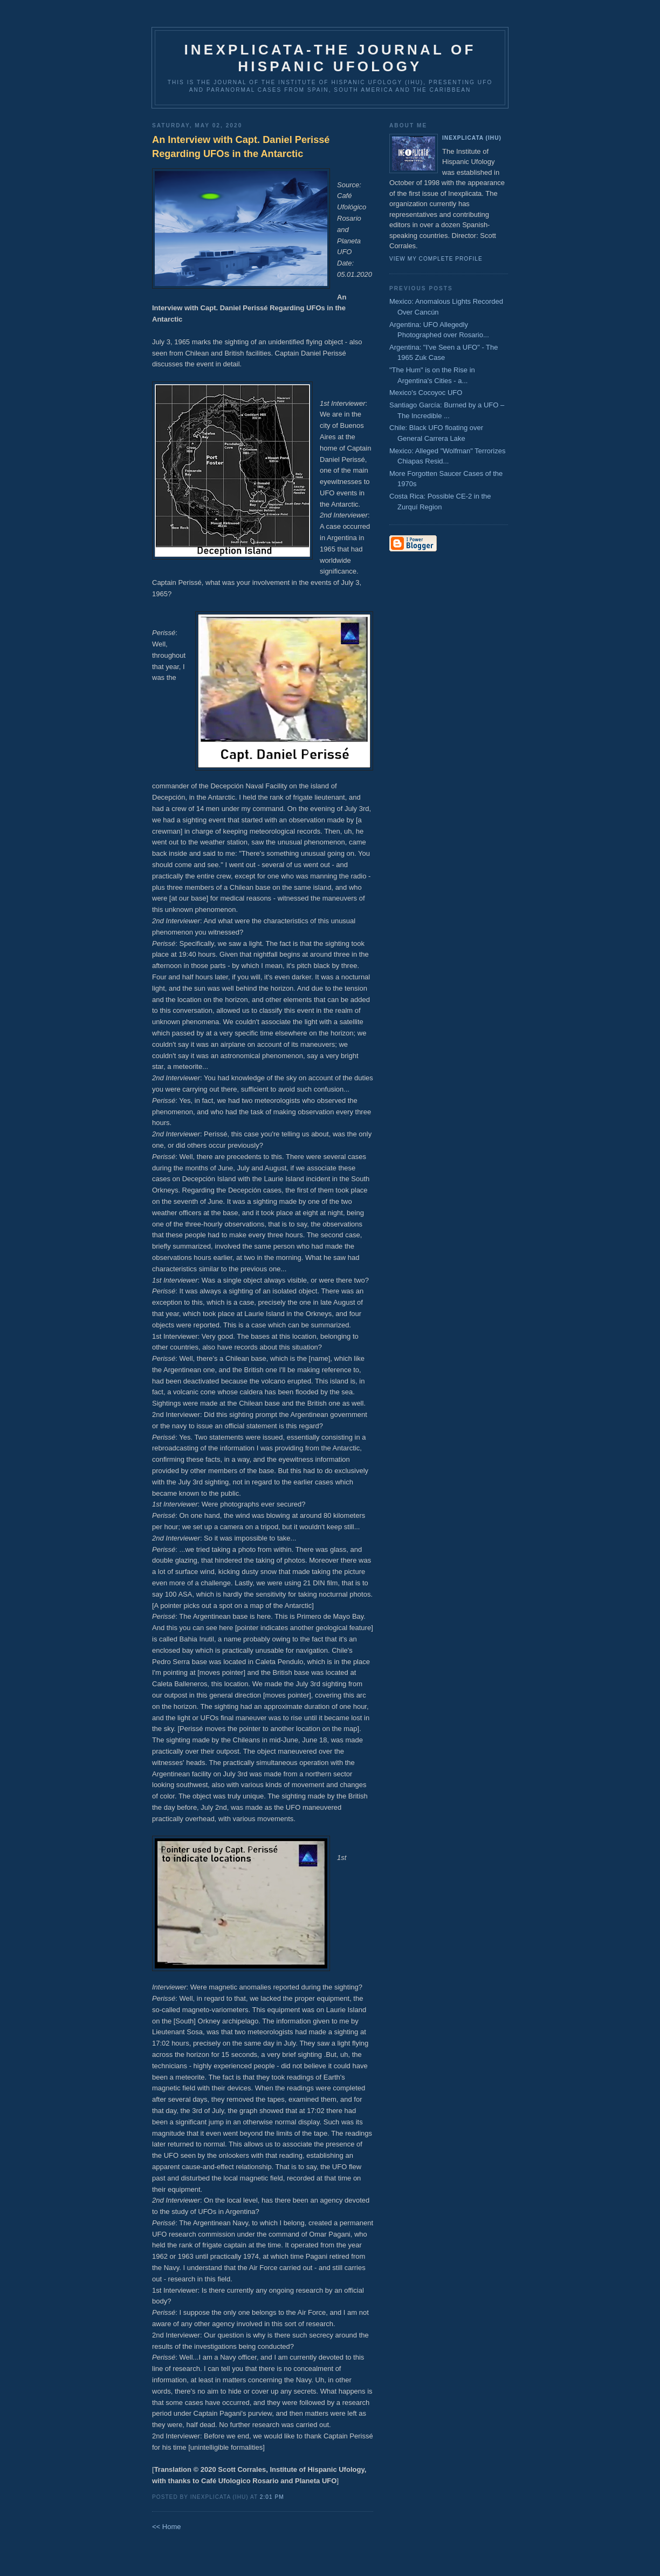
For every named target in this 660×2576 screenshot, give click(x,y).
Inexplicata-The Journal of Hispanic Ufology (330, 58)
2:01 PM (272, 2497)
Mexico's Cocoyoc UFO (425, 393)
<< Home (166, 2527)
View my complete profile (436, 259)
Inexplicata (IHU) (471, 138)
